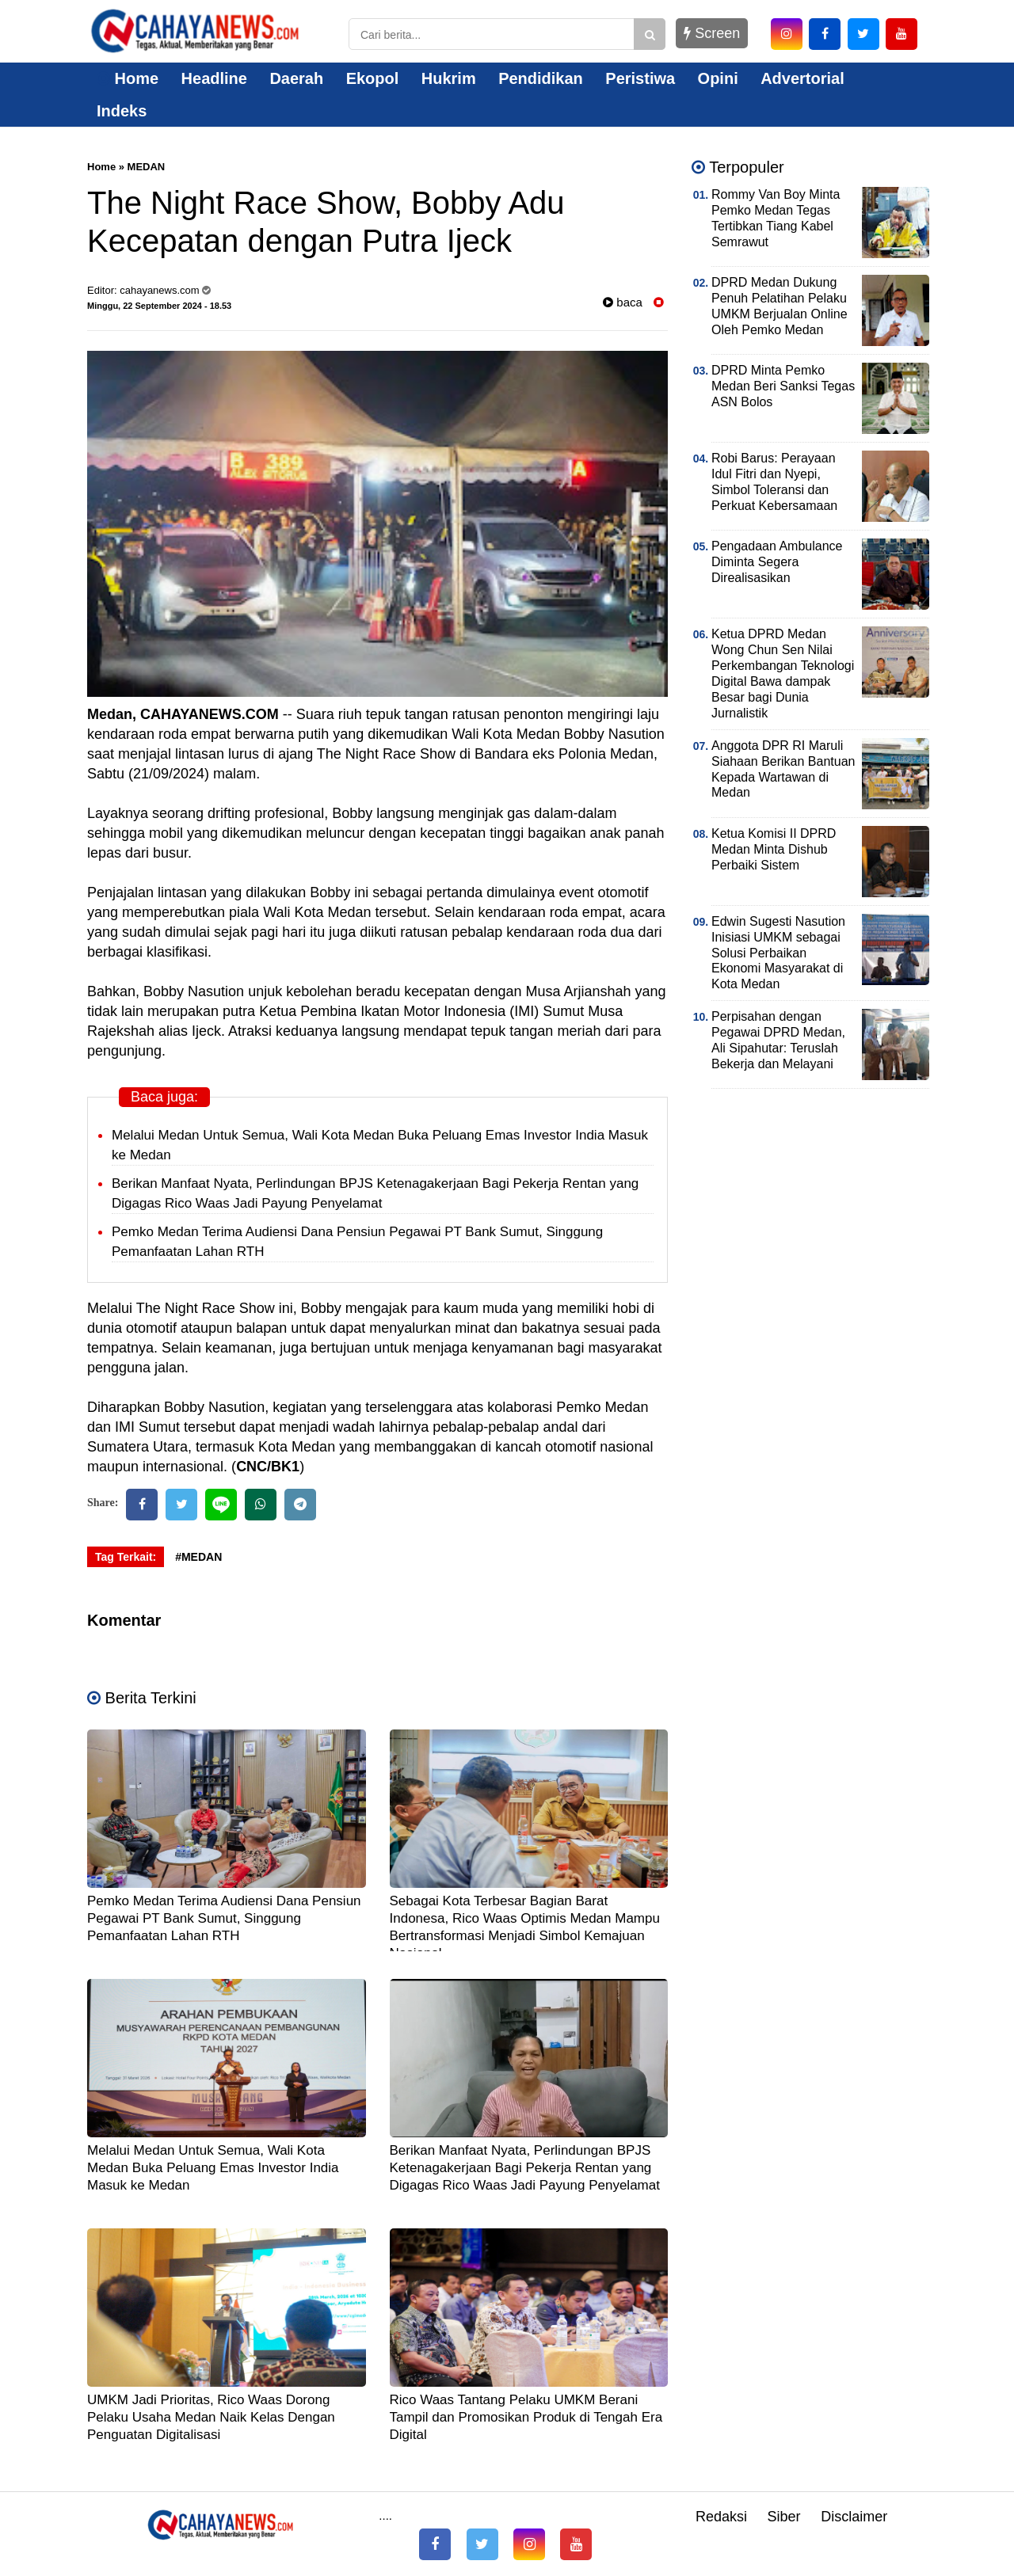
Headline (214, 78)
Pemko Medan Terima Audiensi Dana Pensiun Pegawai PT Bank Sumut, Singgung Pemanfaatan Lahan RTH (224, 1918)
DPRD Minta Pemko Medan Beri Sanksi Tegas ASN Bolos (783, 386)
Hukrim (448, 78)
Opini (718, 78)
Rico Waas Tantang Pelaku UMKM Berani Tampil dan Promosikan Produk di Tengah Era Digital (526, 2417)
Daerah (296, 78)
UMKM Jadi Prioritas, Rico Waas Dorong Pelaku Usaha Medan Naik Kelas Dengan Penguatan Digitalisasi (211, 2417)
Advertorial (802, 78)
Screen (712, 33)
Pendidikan (540, 78)
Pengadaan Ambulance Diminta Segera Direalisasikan (776, 561)
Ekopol (372, 78)
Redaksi (721, 2517)
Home (127, 78)
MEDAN (147, 167)
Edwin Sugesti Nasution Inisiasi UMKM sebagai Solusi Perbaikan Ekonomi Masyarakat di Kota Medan (778, 953)
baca (622, 302)
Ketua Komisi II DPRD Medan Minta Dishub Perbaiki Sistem (773, 849)
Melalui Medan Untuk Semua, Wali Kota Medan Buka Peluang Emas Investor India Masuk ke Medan (213, 2168)
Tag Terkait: (125, 1557)
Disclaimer (854, 2517)
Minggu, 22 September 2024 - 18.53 (159, 305)
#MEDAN (198, 1557)
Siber (784, 2517)
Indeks (122, 111)
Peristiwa (640, 78)
